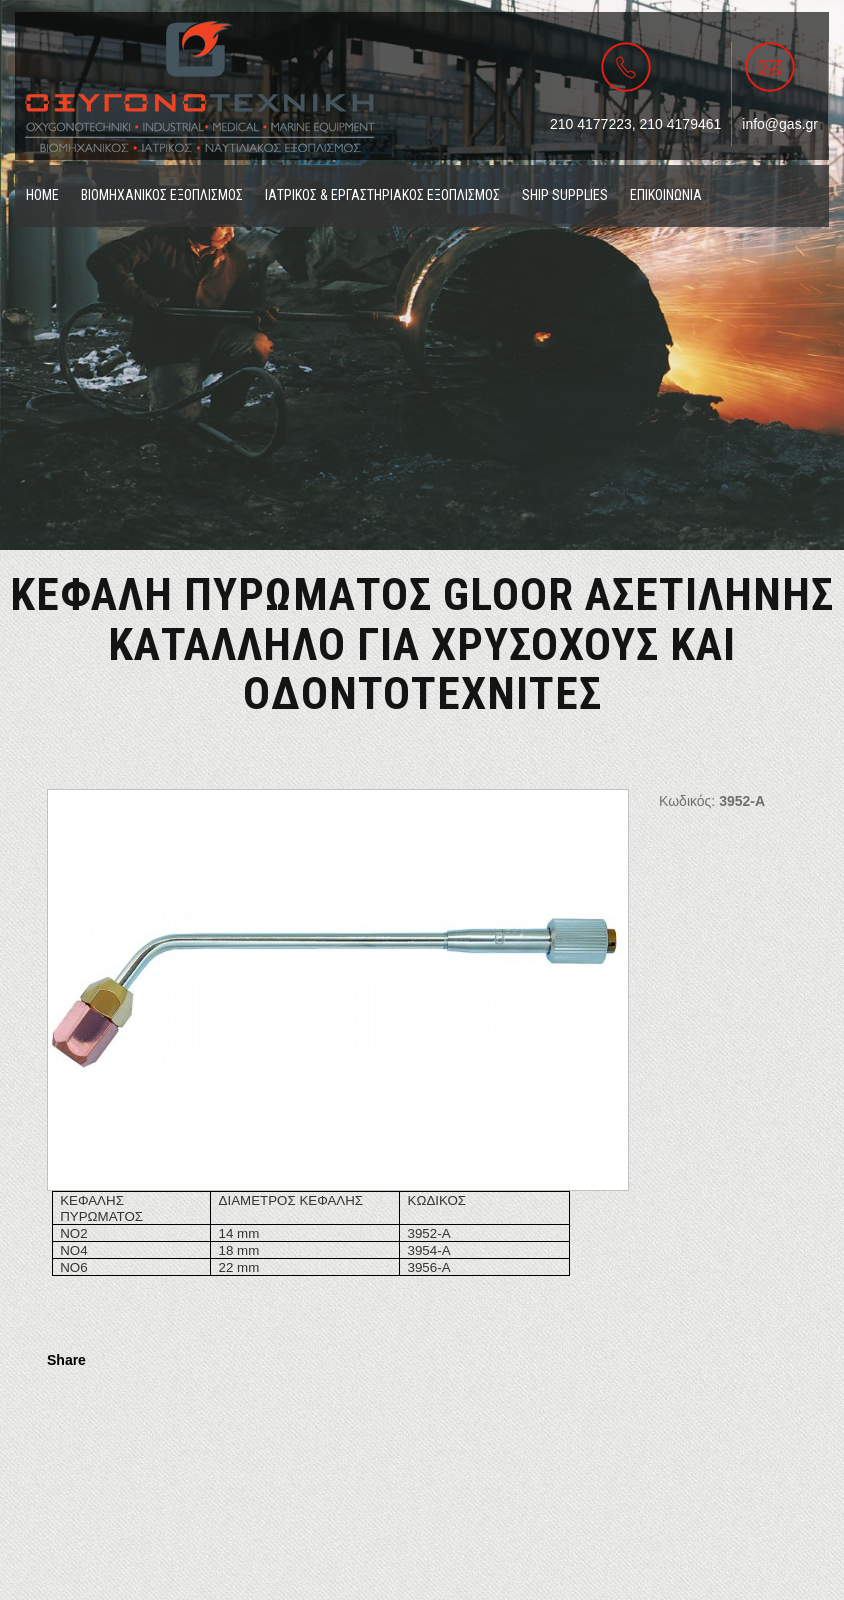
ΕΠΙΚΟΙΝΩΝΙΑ (666, 195)
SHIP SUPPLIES (565, 195)
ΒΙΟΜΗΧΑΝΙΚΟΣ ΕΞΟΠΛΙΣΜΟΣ (162, 195)
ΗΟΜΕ (42, 195)
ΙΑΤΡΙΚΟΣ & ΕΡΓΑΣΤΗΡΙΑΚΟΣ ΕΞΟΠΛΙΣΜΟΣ (382, 195)
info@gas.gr (780, 124)
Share (66, 1360)
